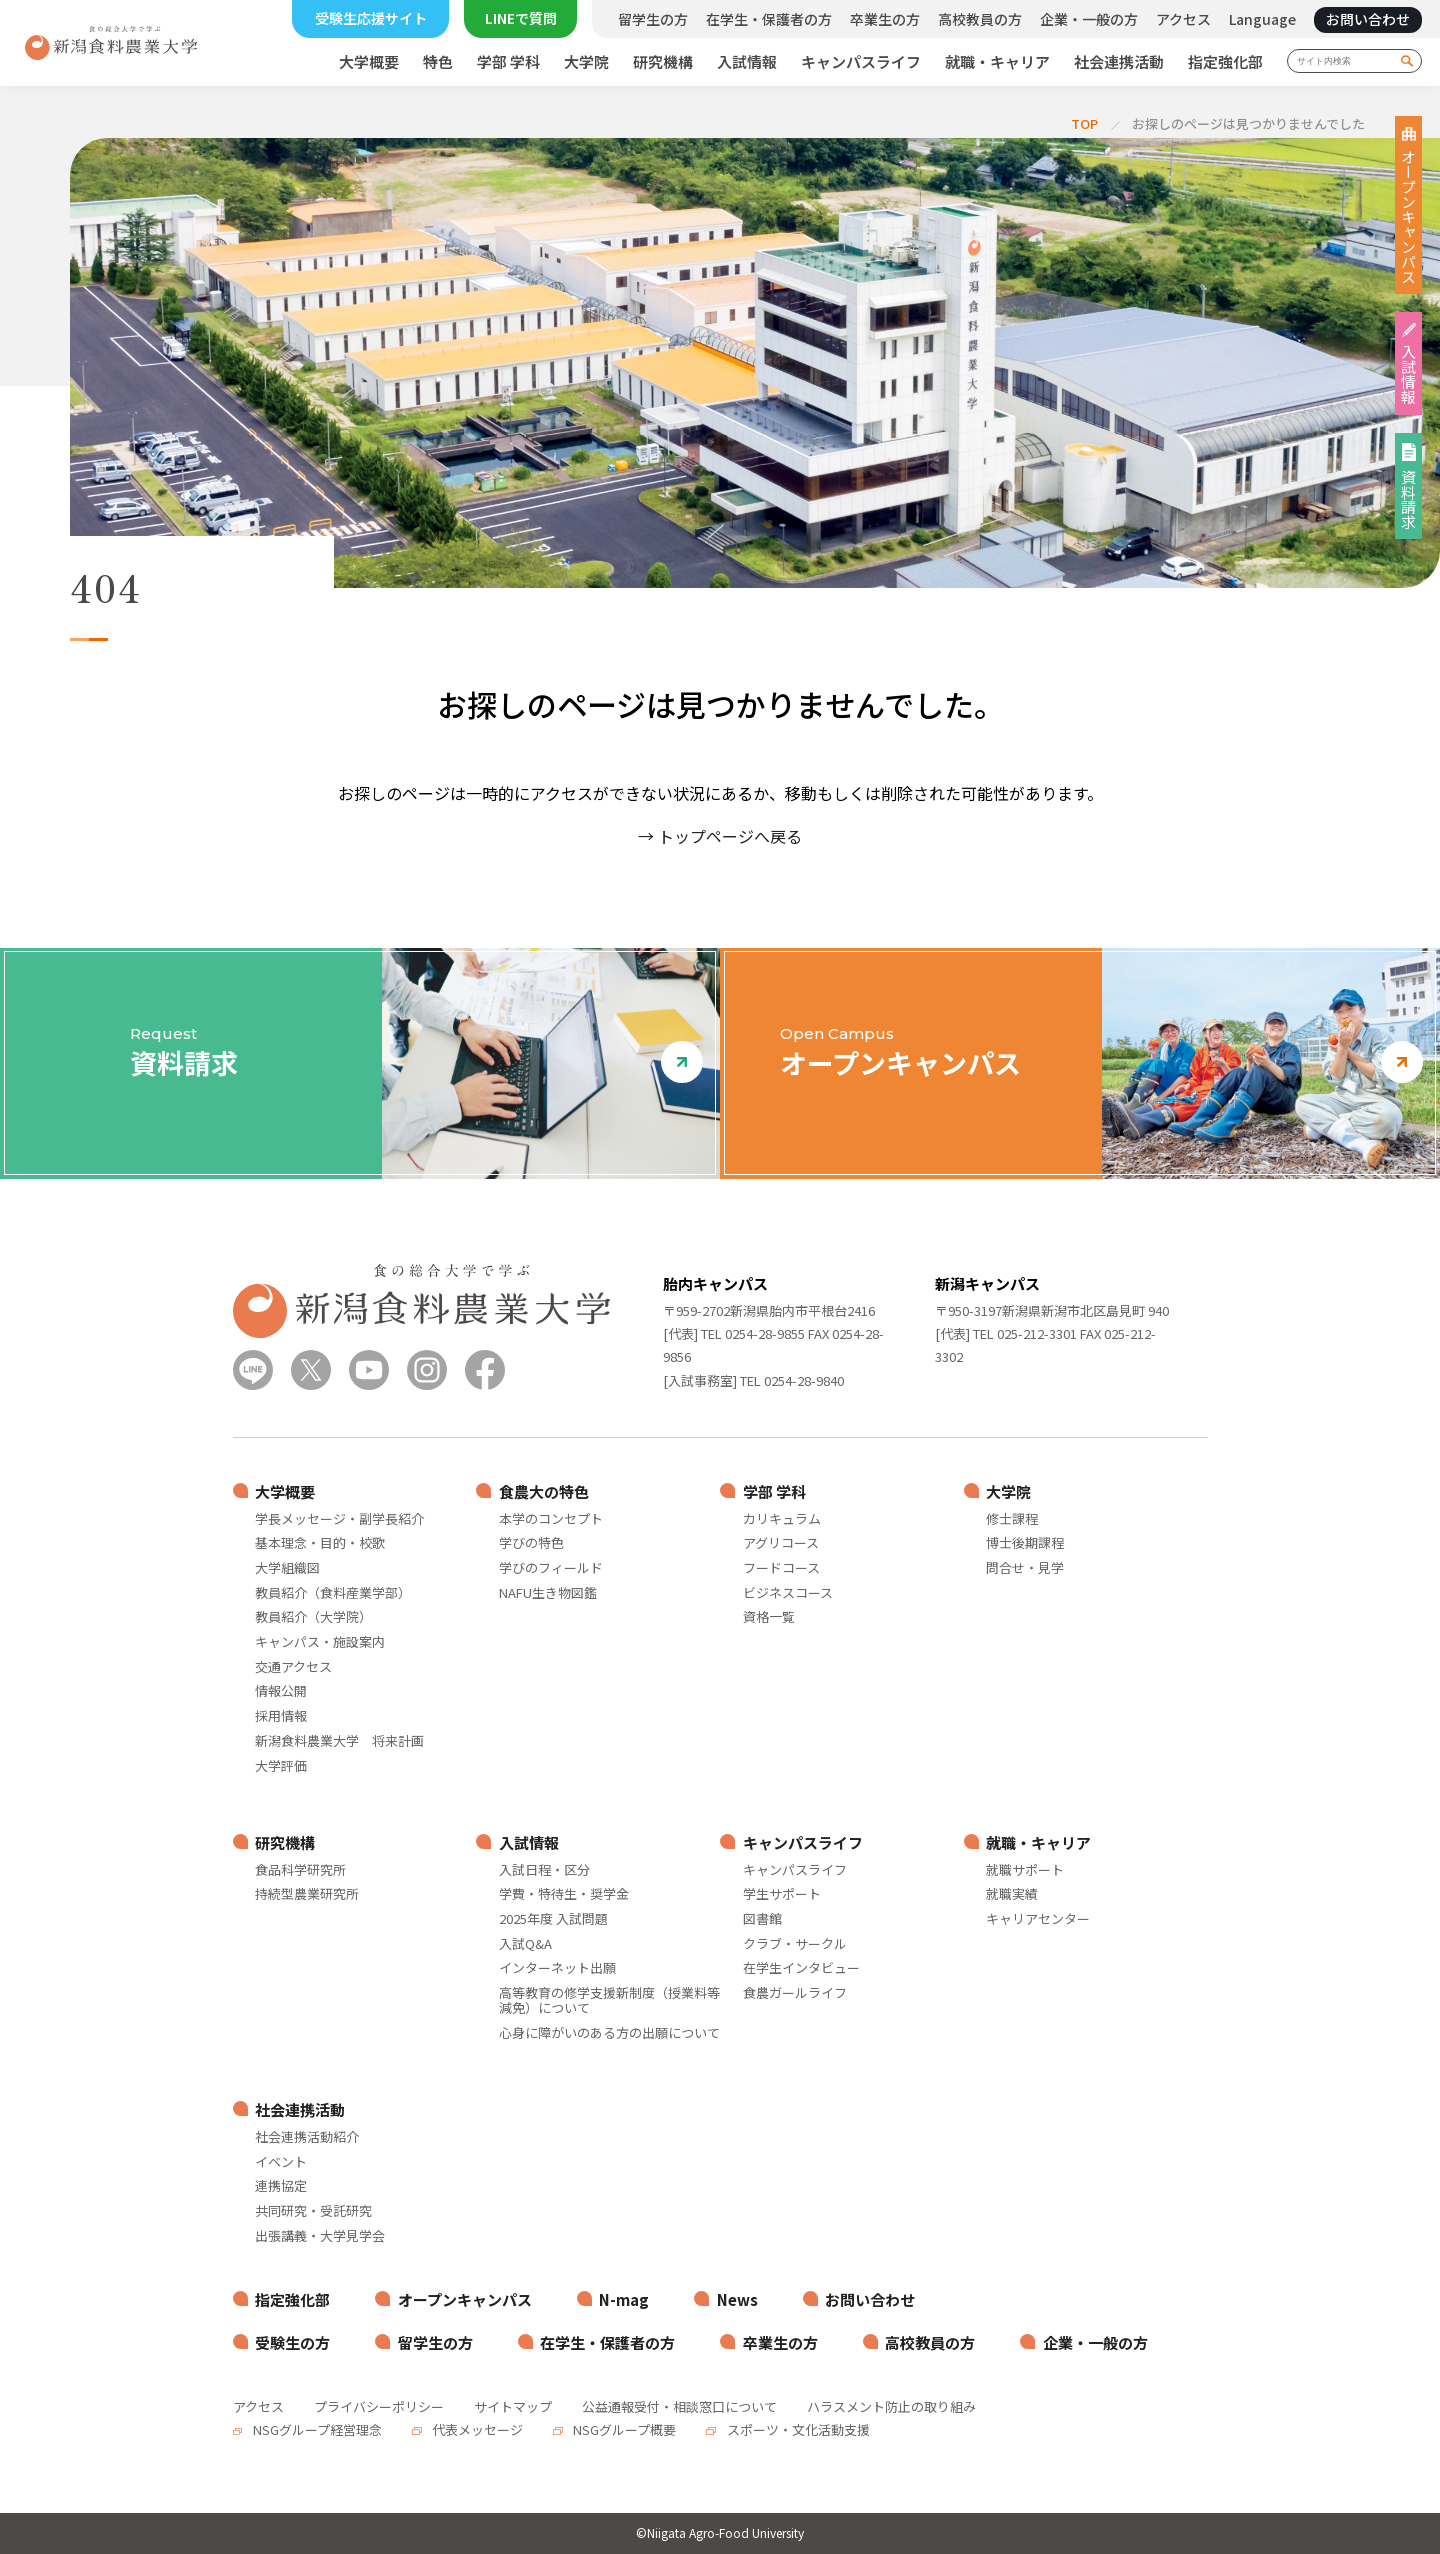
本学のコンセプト (551, 1519)
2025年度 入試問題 (553, 1919)
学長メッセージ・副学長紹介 (339, 1519)
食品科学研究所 (300, 1870)
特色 (438, 62)
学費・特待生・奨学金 (564, 1894)
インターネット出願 (557, 1968)
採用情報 (281, 1716)
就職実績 (1012, 1894)
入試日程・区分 (544, 1870)
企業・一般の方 (1089, 19)
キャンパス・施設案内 (320, 1642)
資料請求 (1408, 499)
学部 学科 (508, 62)
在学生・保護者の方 (769, 19)
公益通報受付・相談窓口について (679, 2406)
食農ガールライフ (795, 1993)
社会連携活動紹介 (307, 2137)
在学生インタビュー (801, 1968)
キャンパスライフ (861, 62)
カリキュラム (782, 1519)
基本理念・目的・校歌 (320, 1543)
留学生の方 (653, 19)
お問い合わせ (1368, 19)
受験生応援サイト (371, 18)
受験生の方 (292, 2342)
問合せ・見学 (1025, 1568)
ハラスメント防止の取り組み (891, 2406)
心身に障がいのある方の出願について (609, 2033)
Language (1262, 19)
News (737, 2299)
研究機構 (663, 62)
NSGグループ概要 (623, 2429)
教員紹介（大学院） (313, 1617)
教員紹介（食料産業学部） (333, 1593)
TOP (1084, 123)
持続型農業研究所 (307, 1894)
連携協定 (281, 2186)
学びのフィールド (551, 1568)
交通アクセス (293, 1667)
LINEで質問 (521, 18)
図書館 (762, 1919)
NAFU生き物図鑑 (548, 1593)
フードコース (781, 1568)
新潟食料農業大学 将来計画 (339, 1741)
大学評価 (281, 1766)
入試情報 (747, 62)
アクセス (1183, 19)
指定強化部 (1225, 62)
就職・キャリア (997, 62)
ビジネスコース (788, 1593)
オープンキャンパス (1408, 216)
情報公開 (281, 1691)
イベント (281, 2162)
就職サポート (1025, 1870)
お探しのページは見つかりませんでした (1248, 123)
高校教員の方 (980, 19)
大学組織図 (287, 1568)
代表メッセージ (476, 2429)
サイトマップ (513, 2406)
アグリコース (781, 1543)
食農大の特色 (544, 1491)
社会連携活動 (1119, 62)
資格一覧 (769, 1617)
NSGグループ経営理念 (316, 2429)
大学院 (586, 62)
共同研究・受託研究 (313, 2211)
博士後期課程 (1025, 1543)
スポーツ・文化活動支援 (797, 2429)
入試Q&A (525, 1944)
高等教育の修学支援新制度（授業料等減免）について (609, 2001)
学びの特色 (531, 1543)
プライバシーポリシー (379, 2406)
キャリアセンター (1038, 1919)
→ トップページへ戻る (720, 836)
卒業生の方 (885, 19)
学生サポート (782, 1894)
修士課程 (1012, 1519)
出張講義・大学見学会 (320, 2236)
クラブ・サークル (795, 1944)
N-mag (624, 2299)
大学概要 (369, 62)
